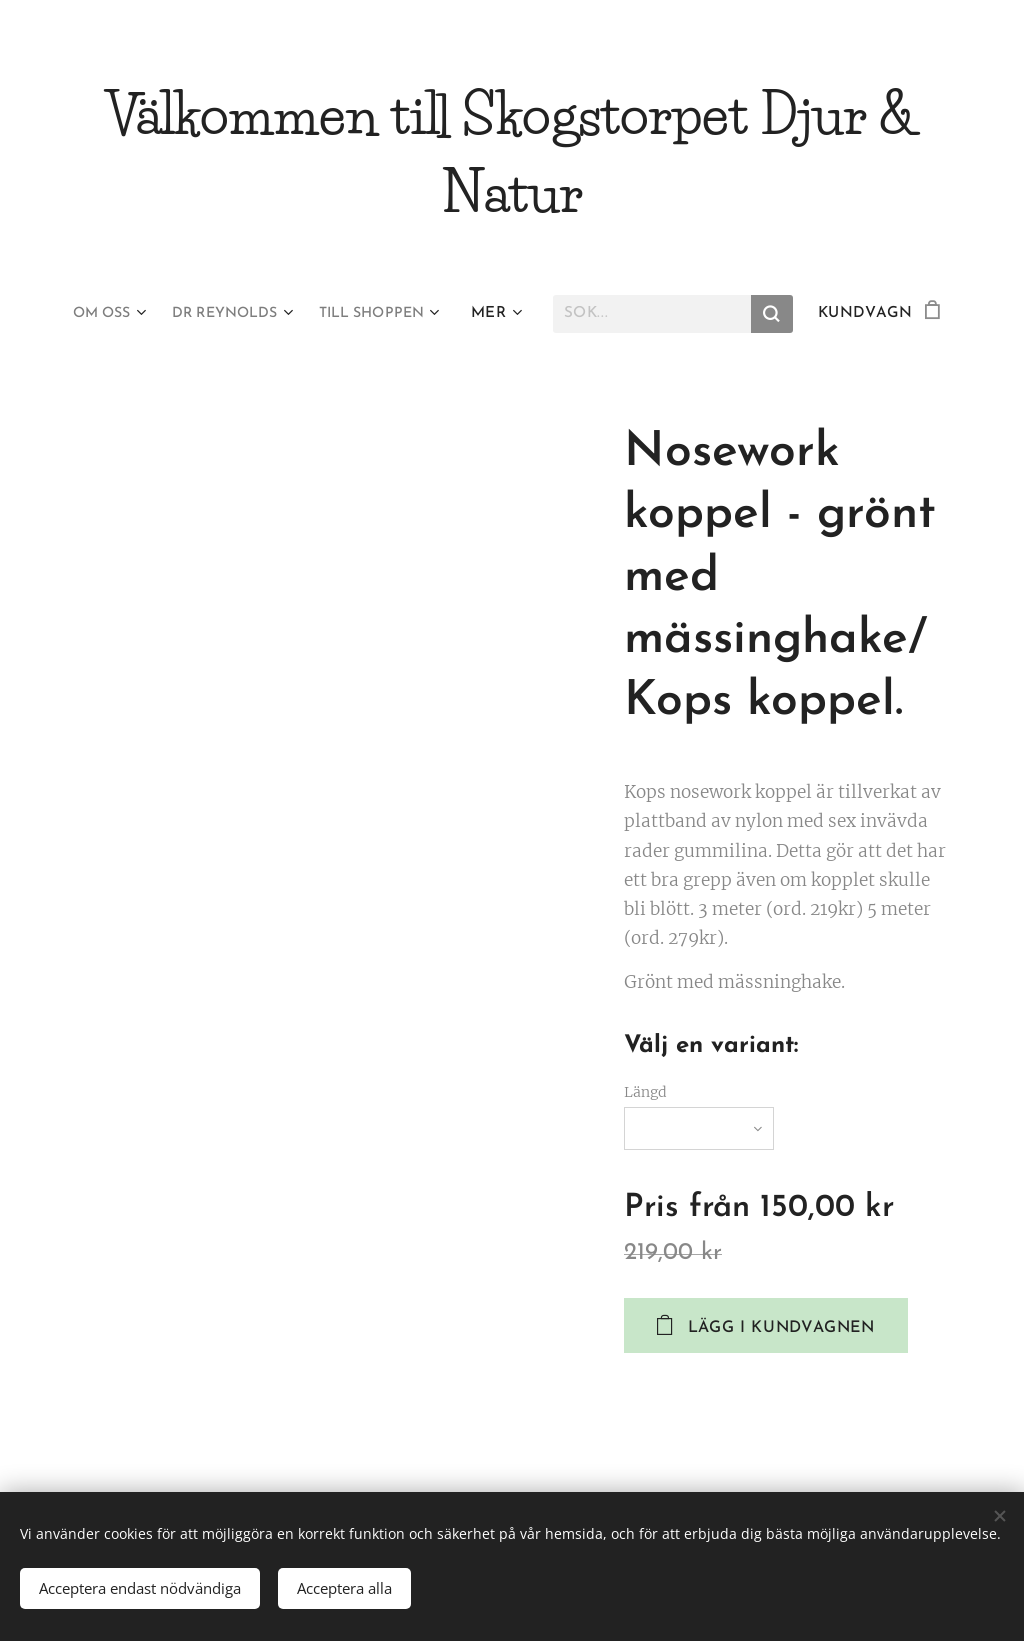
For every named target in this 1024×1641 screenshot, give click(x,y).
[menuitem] (98, 314)
